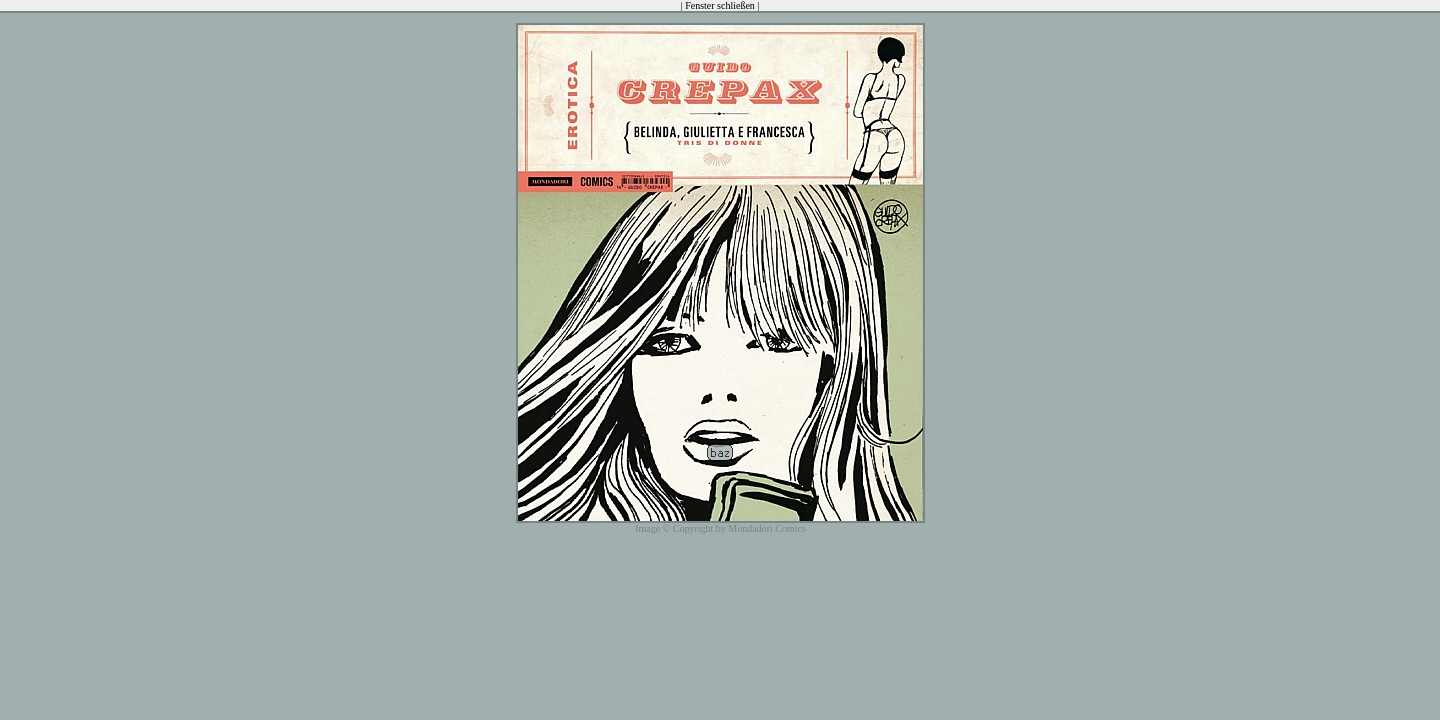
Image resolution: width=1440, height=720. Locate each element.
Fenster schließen (720, 5)
